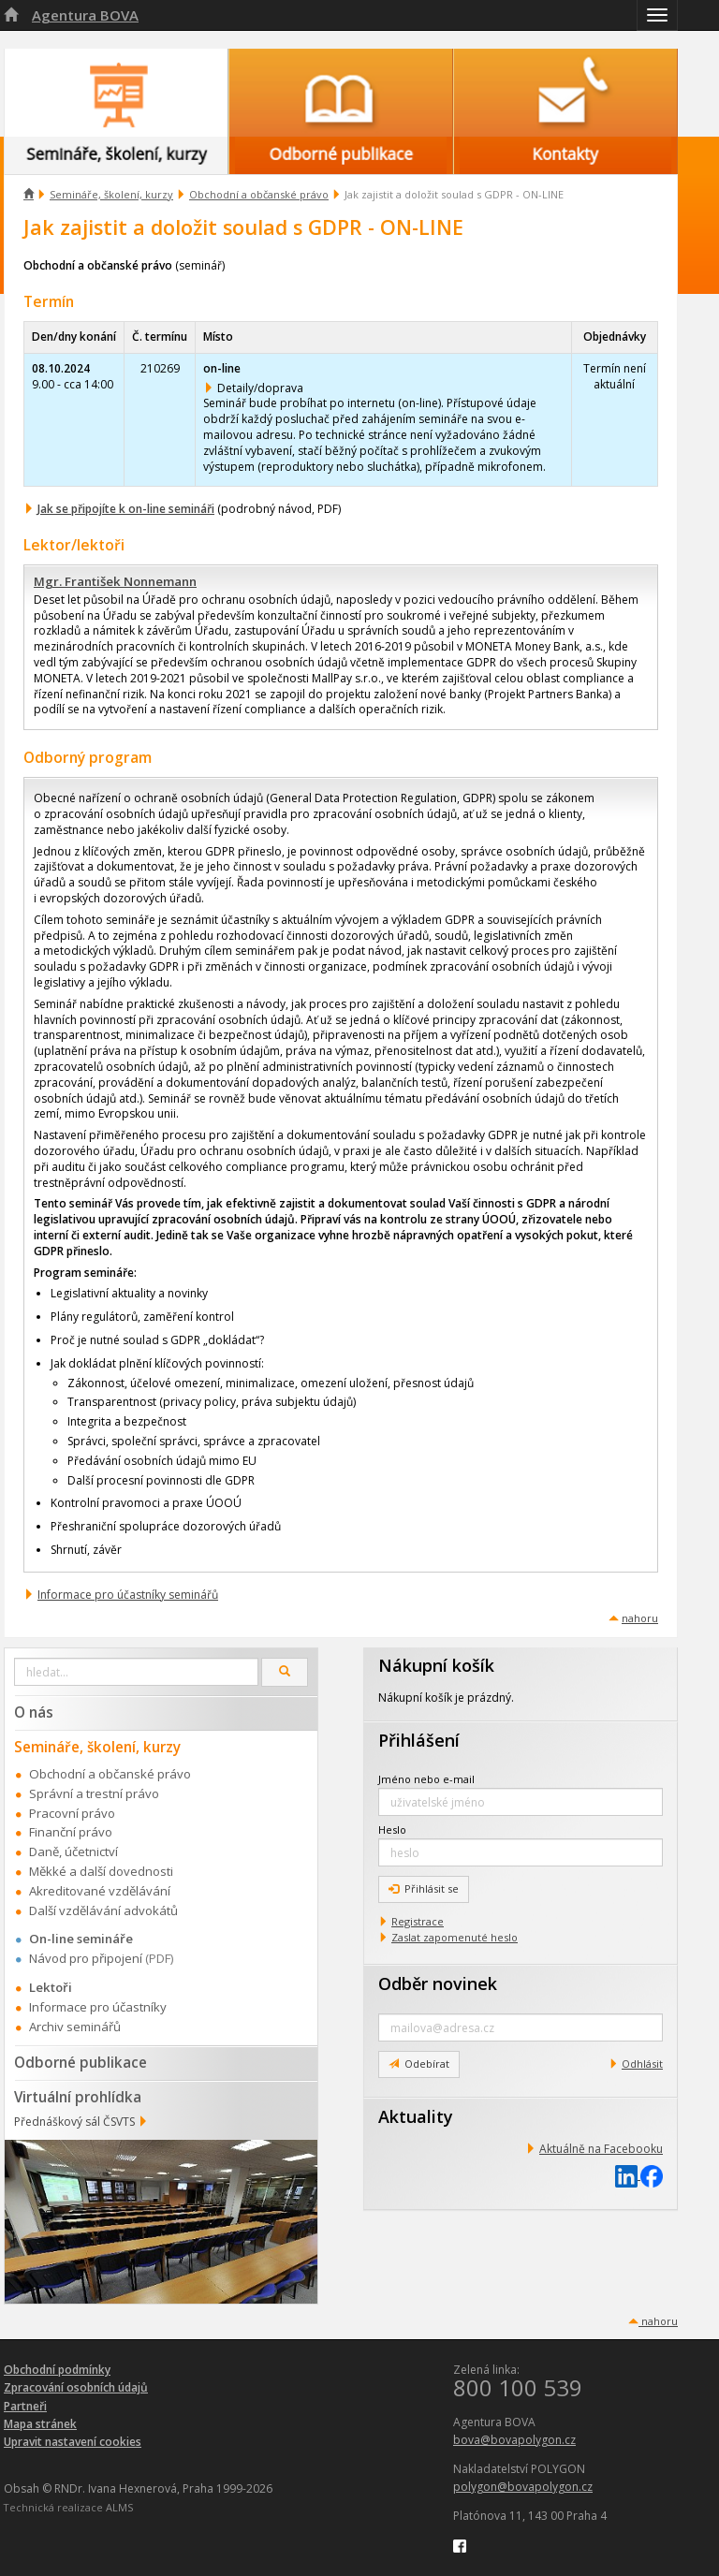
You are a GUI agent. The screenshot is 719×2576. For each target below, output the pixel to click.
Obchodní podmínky (57, 2370)
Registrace (417, 1921)
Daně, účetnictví (73, 1851)
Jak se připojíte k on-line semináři (125, 509)
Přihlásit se (424, 1888)
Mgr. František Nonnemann (115, 581)
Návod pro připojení (85, 1958)
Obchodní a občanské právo (259, 194)
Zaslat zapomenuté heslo (454, 1937)
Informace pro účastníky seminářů (127, 1595)
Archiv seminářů (75, 2026)
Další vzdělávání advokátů (103, 1910)
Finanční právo (70, 1831)
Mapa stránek (40, 2424)
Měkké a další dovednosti (101, 1871)
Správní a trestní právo (94, 1793)
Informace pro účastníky (98, 2006)
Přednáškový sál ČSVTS (74, 2122)
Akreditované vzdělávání (99, 1890)
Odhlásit (642, 2063)
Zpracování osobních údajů (76, 2387)
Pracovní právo (72, 1813)
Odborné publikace (80, 2062)
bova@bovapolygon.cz (514, 2440)
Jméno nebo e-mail (426, 1779)
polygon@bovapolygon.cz (523, 2487)
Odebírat (419, 2063)
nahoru (640, 1618)
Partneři (25, 2406)
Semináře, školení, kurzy (111, 194)
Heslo (392, 1829)
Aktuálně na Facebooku (601, 2149)
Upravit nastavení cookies (72, 2442)
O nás (33, 1712)
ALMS (119, 2507)
